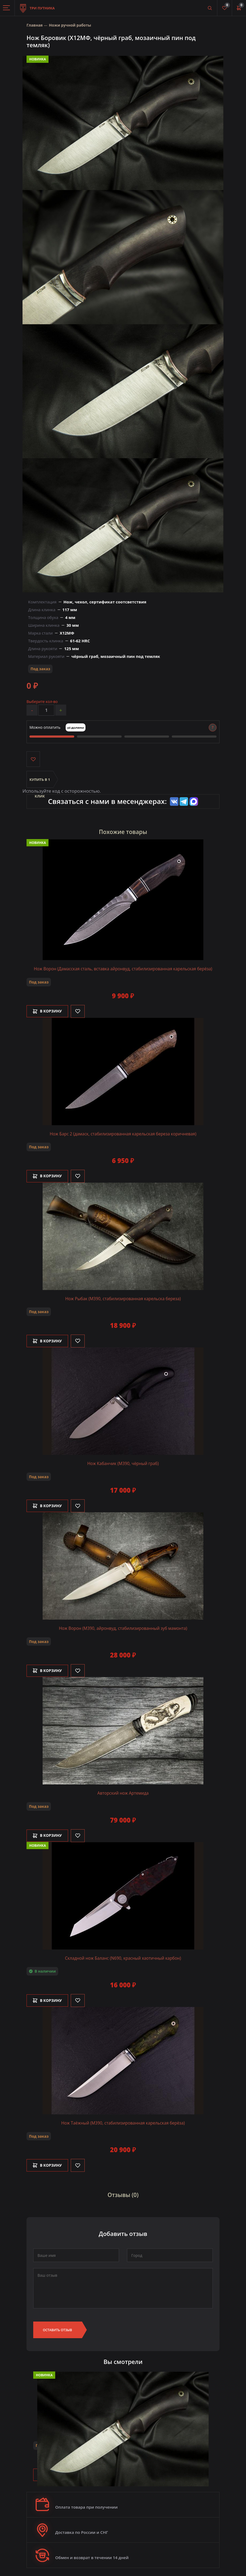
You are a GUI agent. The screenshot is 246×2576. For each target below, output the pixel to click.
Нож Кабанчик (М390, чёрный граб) (123, 1463)
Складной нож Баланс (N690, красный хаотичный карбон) (123, 1956)
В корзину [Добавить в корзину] (49, 1012)
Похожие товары (123, 833)
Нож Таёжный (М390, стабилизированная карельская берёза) (123, 2120)
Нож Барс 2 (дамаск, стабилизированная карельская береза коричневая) (123, 1134)
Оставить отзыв (57, 2327)
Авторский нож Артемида (123, 1792)
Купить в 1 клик (39, 783)
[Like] (81, 1011)
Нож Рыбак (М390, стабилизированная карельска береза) (123, 1298)
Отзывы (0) (123, 2192)
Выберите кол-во (42, 701)
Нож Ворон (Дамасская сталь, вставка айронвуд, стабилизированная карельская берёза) (123, 969)
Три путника (37, 5)
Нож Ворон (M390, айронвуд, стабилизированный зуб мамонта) (123, 1627)
